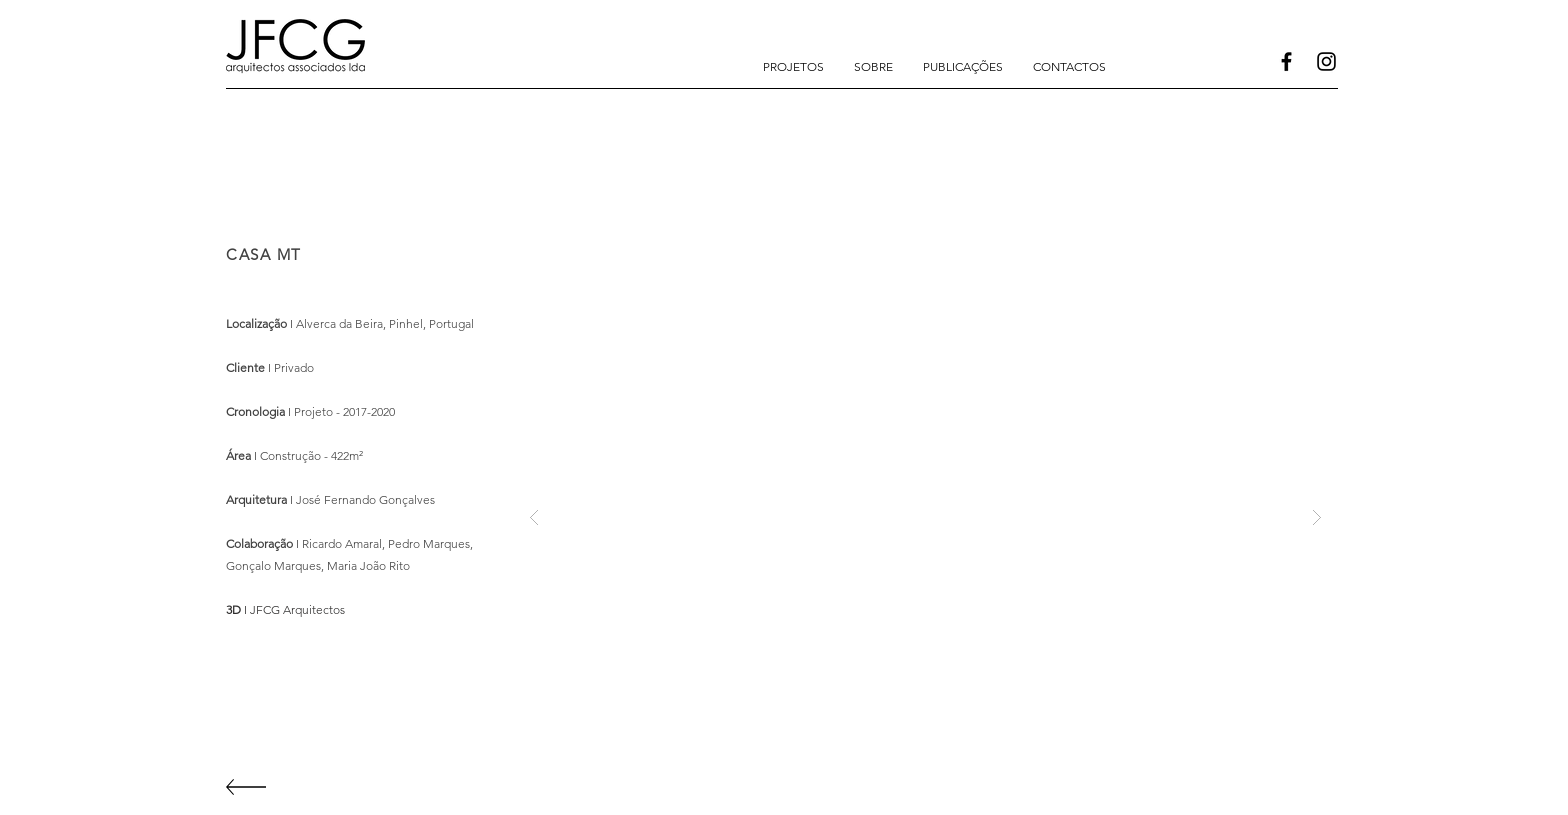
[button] (793, 67)
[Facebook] (1286, 61)
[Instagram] (1326, 61)
